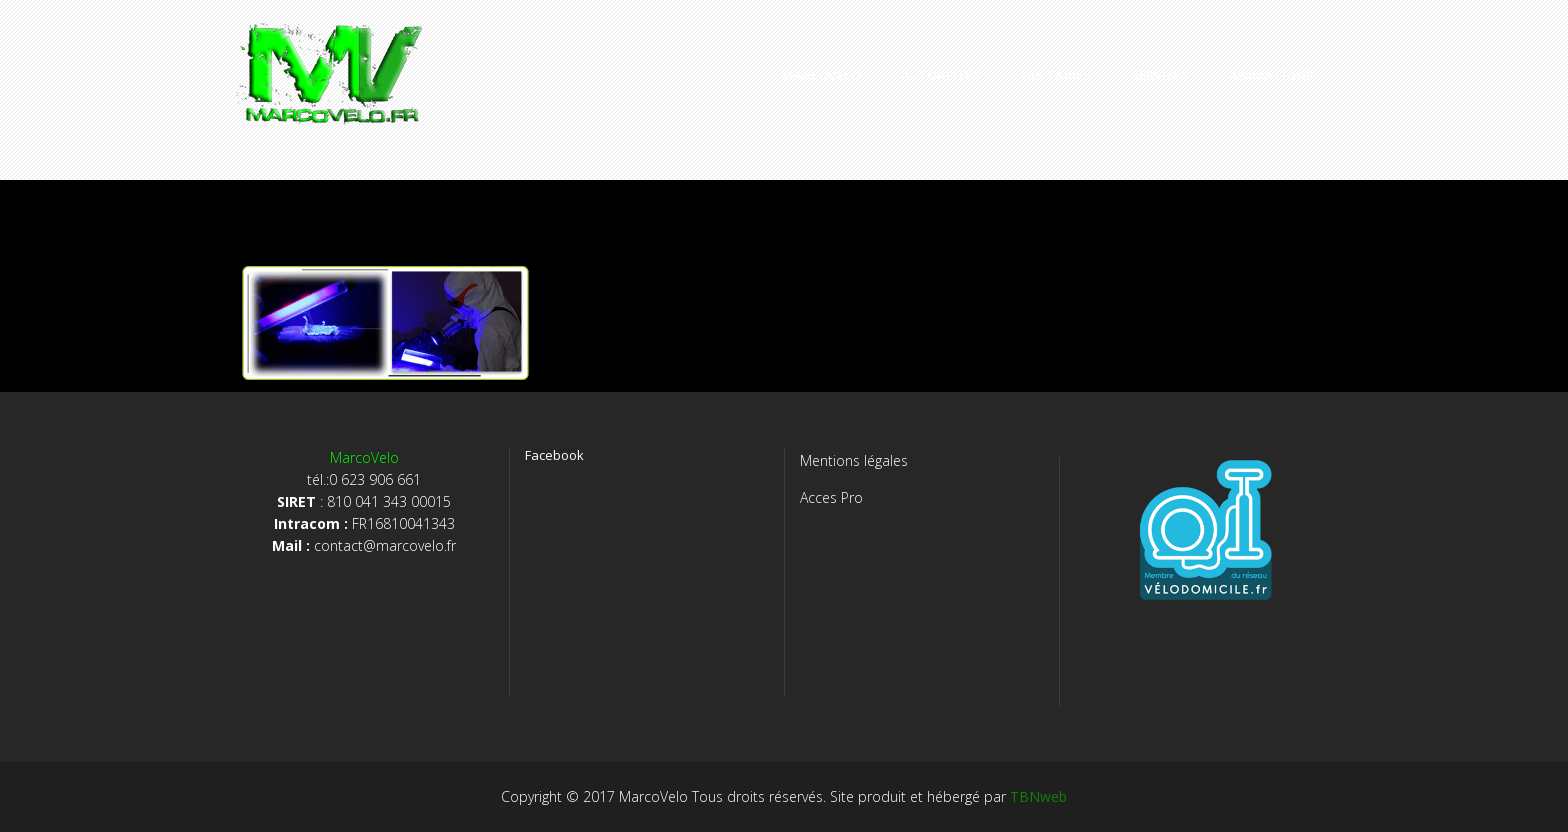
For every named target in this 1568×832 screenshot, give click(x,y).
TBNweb (1038, 796)
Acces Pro (831, 497)
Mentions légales (854, 460)
